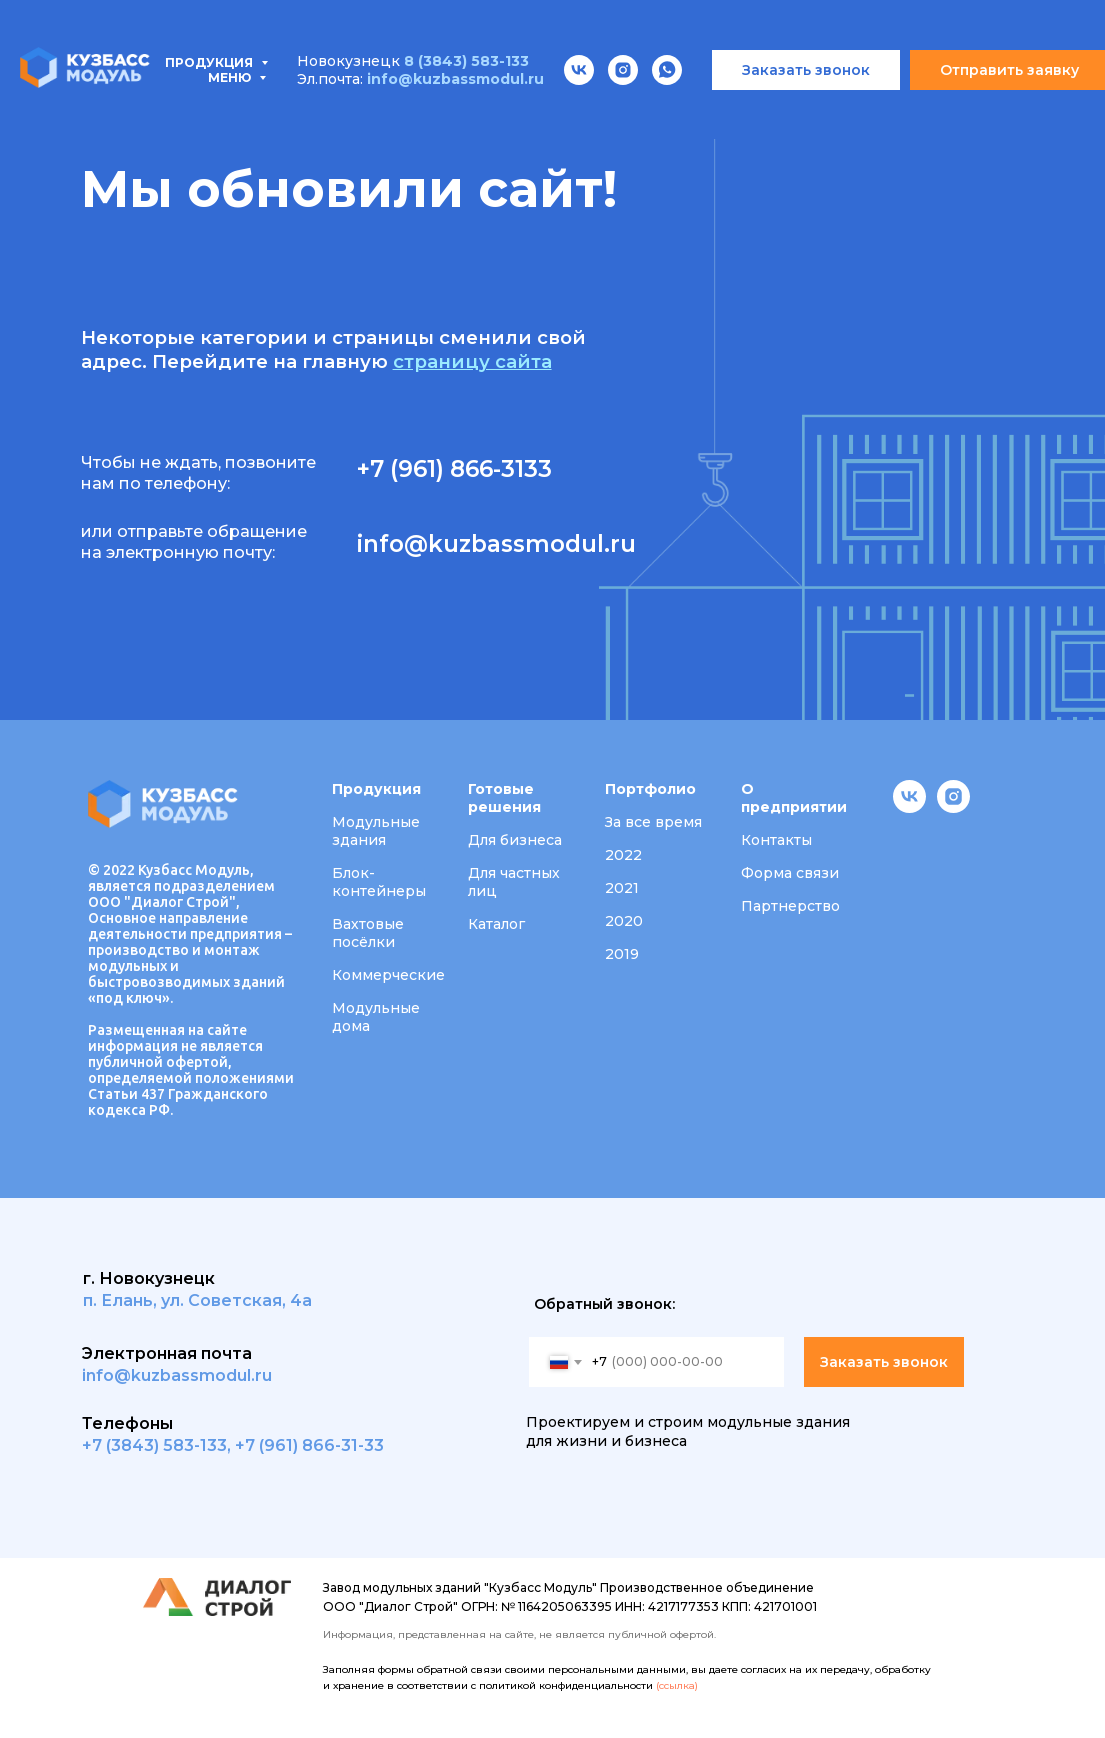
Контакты (103, 121)
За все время (653, 822)
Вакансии (907, 99)
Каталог (496, 924)
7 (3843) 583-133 (159, 1445)
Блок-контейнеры (379, 882)
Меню (231, 19)
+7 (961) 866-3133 (454, 469)
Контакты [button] (776, 840)
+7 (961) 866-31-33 (309, 1445)
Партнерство (790, 906)
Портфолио (630, 99)
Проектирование (462, 99)
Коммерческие (388, 975)
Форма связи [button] (790, 873)
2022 (623, 855)
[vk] (909, 807)
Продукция (91, 99)
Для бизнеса (515, 840)
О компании (773, 99)
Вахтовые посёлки (368, 933)
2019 (622, 954)
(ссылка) (677, 1685)
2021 (622, 888)
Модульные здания (376, 831)
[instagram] (953, 807)
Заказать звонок (884, 1362)
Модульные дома (376, 1017)
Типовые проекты (267, 99)
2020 (624, 921)
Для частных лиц (514, 882)
